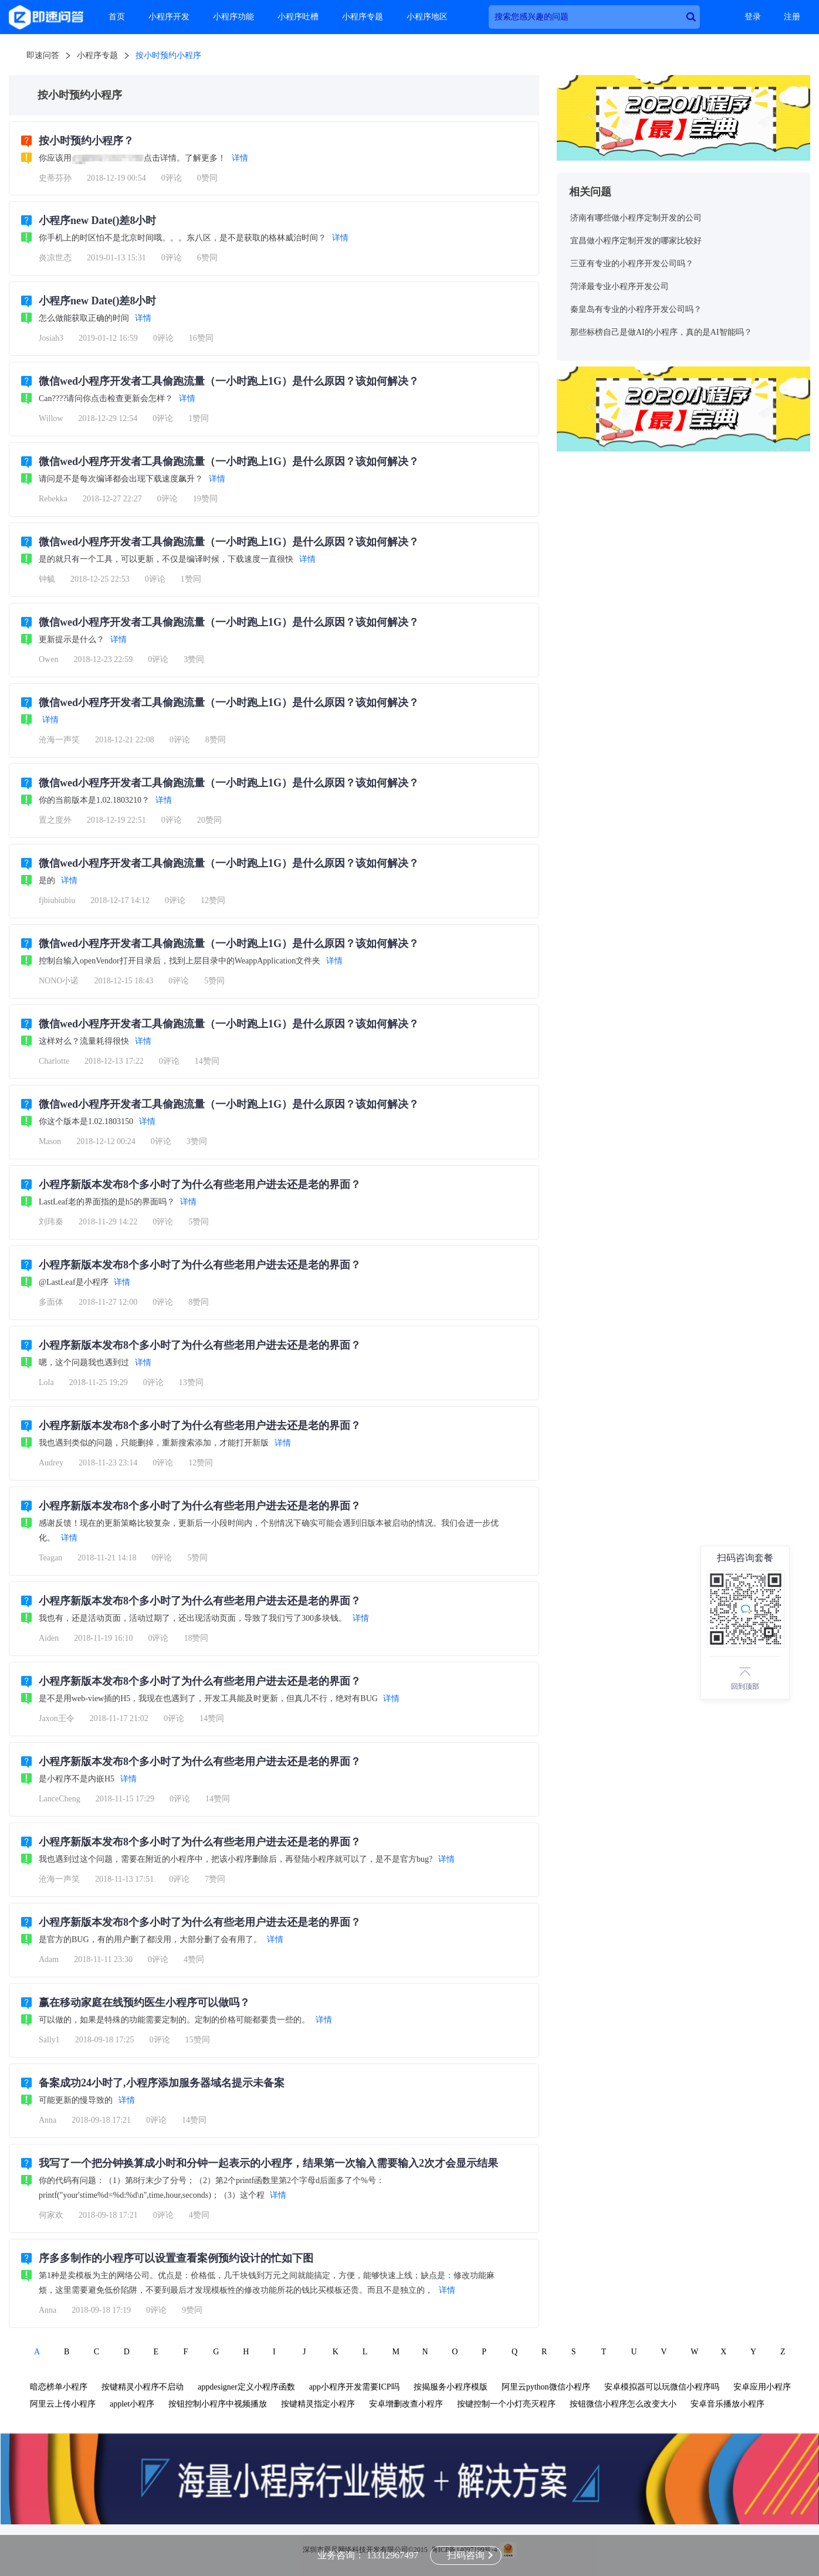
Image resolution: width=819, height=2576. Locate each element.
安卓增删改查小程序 (406, 2403)
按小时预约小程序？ (86, 141)
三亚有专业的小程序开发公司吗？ (631, 263)
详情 (240, 158)
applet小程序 (132, 2403)
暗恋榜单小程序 (58, 2386)
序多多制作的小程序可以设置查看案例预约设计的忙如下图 (176, 2258)
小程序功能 (233, 16)
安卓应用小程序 (762, 2386)
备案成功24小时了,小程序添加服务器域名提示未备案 (162, 2083)
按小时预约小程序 (168, 55)
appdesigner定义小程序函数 (246, 2386)
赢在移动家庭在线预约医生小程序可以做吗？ (144, 2002)
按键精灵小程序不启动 (142, 2386)
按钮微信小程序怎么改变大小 (623, 2403)
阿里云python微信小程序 (546, 2386)
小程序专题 (362, 16)
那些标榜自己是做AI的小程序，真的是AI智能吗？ (661, 332)
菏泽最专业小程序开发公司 (619, 286)
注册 (792, 16)
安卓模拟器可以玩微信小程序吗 (661, 2386)
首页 (117, 16)
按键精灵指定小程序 (318, 2403)
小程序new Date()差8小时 (97, 220)
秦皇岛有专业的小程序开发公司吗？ (636, 309)
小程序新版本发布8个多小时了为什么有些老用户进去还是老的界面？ (200, 1184)
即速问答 (42, 55)
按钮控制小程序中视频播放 (217, 2403)
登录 (752, 16)
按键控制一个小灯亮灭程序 (506, 2403)
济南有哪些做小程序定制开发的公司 (636, 217)
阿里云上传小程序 (63, 2403)
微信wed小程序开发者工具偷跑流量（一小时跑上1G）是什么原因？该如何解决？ (229, 381)
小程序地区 (427, 16)
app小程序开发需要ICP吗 (354, 2386)
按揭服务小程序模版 (451, 2386)
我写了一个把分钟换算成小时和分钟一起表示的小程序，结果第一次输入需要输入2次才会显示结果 (268, 2163)
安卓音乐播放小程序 (727, 2403)
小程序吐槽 (298, 16)
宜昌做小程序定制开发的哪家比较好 (636, 240)
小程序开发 (168, 16)
